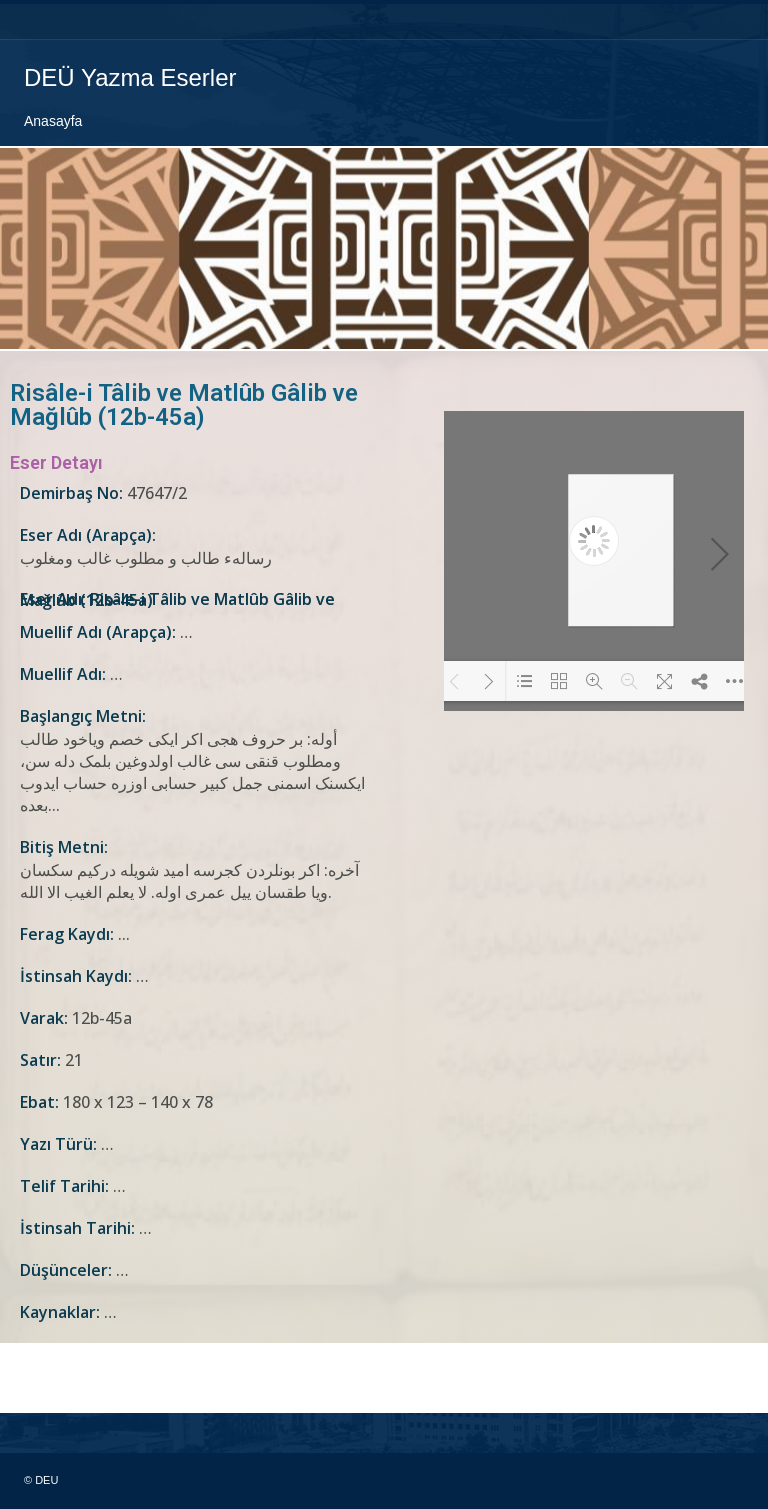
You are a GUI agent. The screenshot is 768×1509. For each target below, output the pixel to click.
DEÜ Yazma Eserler (130, 77)
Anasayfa (53, 121)
